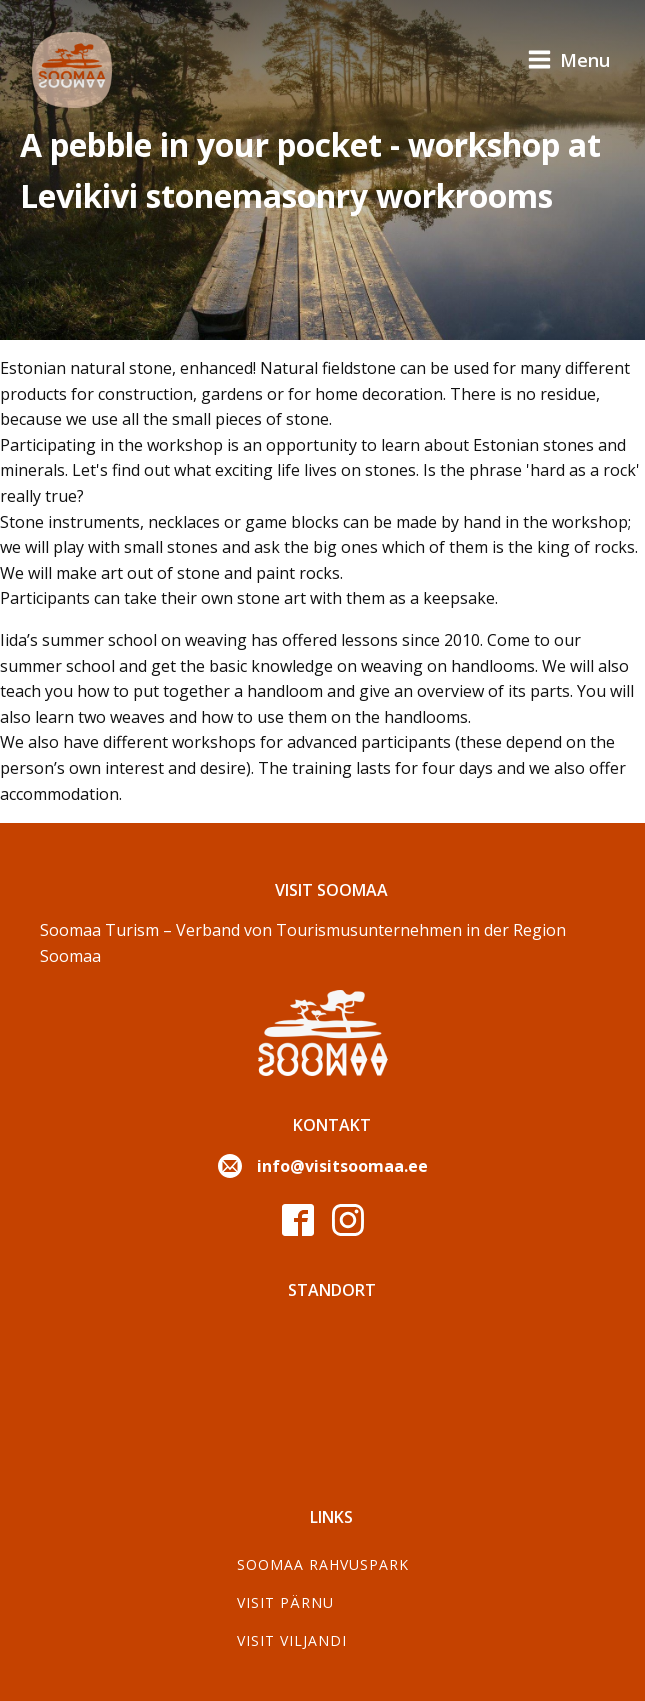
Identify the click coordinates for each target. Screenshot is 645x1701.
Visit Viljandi (292, 1640)
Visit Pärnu (285, 1602)
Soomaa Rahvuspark (323, 1564)
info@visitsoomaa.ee (342, 1166)
